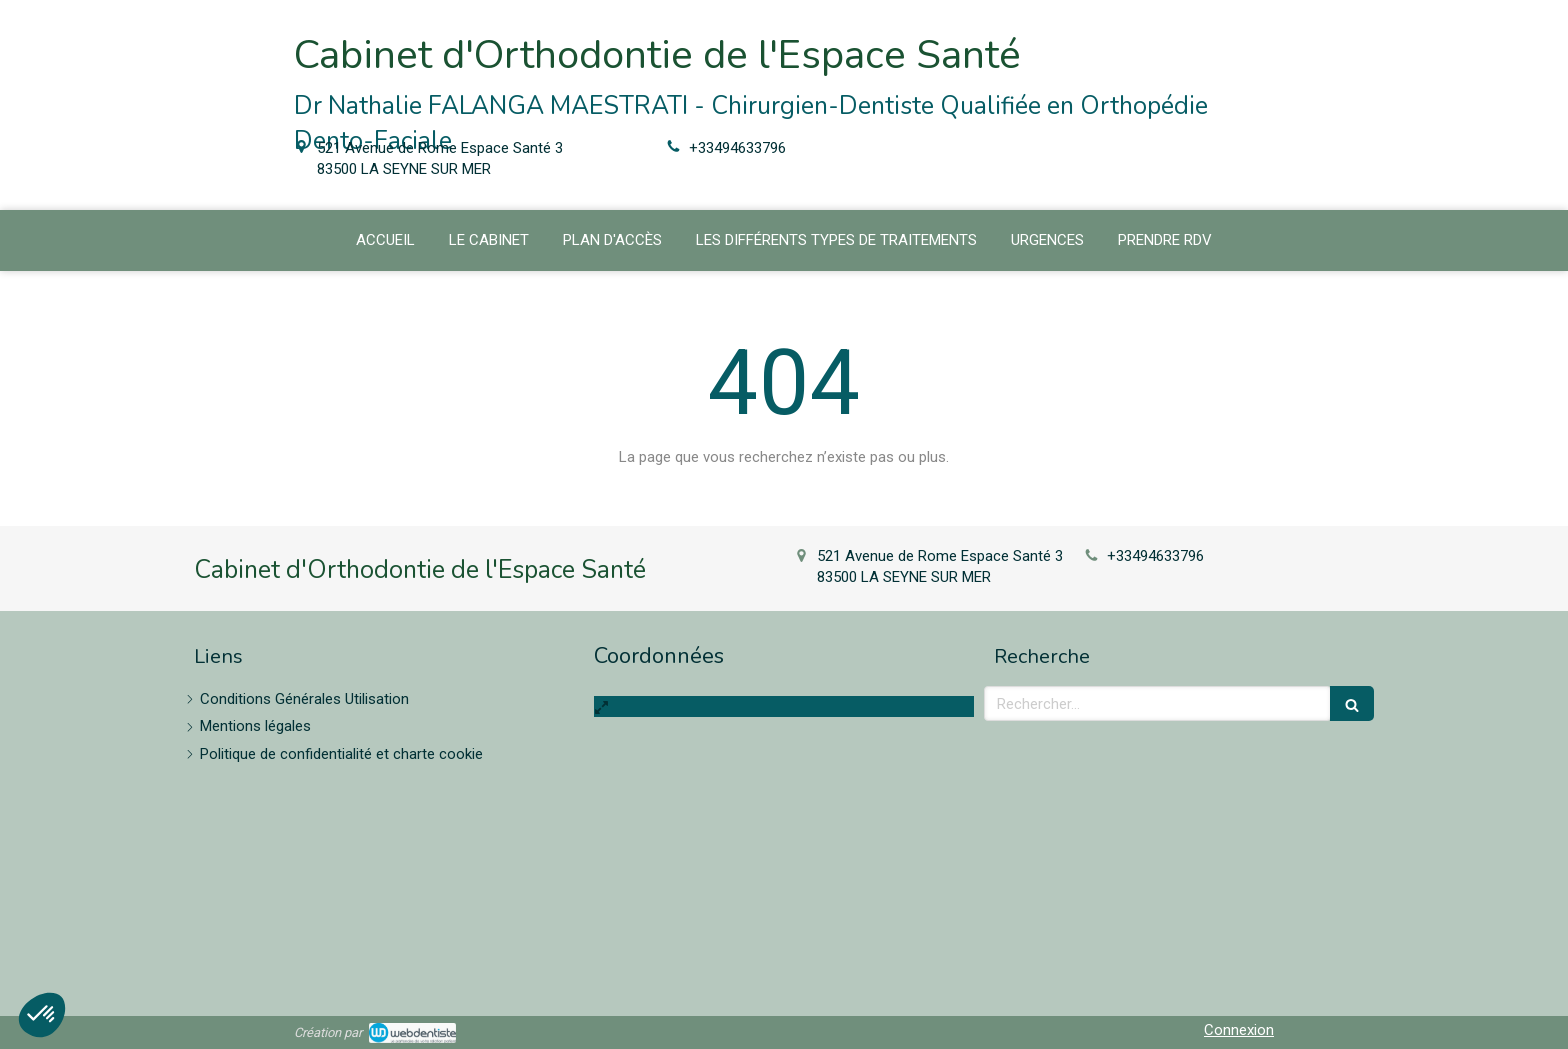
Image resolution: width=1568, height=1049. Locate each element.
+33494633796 (737, 148)
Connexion (1239, 1030)
